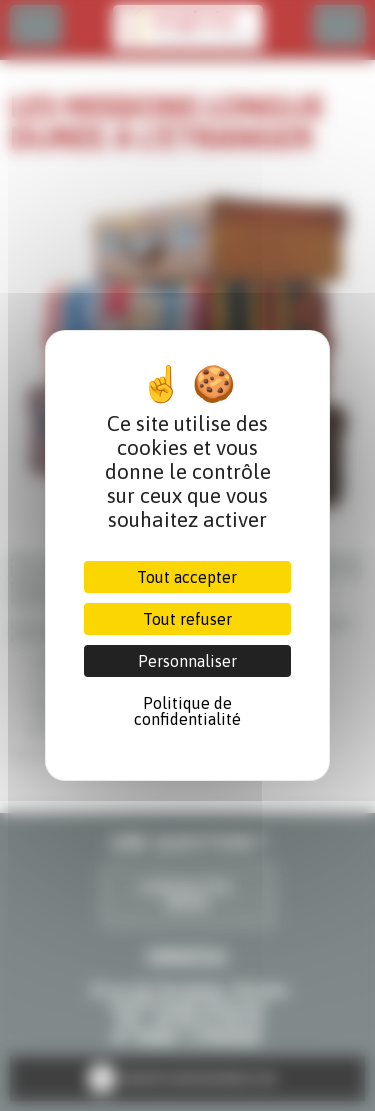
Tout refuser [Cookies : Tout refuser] (187, 619)
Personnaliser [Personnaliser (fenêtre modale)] (187, 661)
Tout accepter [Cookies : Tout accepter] (187, 577)
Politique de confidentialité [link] (187, 711)
